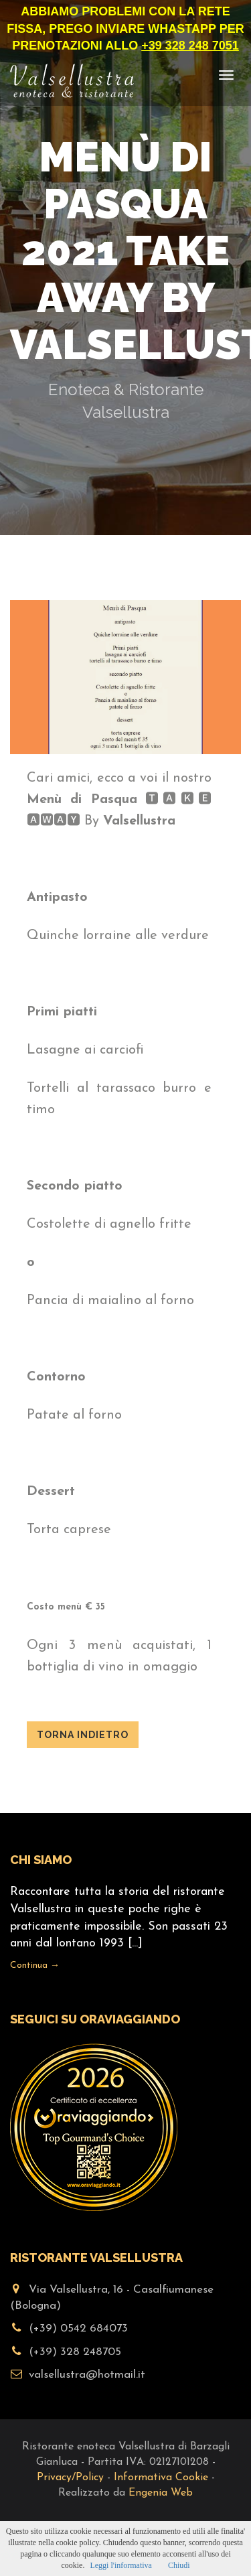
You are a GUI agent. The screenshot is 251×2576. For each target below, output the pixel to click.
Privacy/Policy (70, 2477)
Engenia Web (161, 2493)
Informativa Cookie (161, 2477)
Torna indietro (83, 1734)
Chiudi (179, 2565)
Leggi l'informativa (120, 2565)
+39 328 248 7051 (190, 45)
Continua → (35, 1965)
